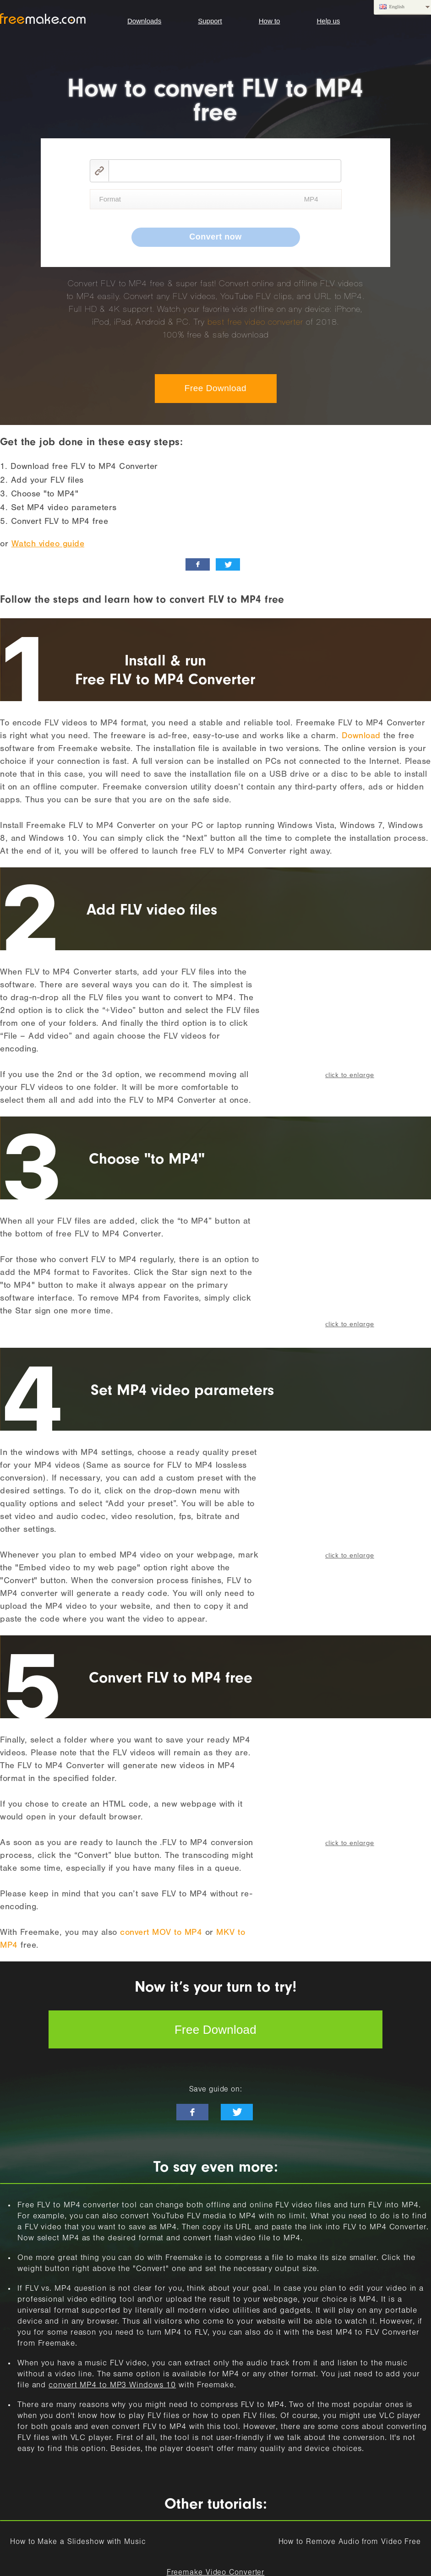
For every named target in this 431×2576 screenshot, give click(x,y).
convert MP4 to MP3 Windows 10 (112, 2386)
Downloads (144, 21)
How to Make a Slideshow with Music (78, 2543)
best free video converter (255, 322)
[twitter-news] (237, 2112)
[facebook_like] (197, 564)
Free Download (215, 388)
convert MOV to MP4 (161, 1933)
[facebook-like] (192, 2112)
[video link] (224, 170)
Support (210, 21)
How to (269, 21)
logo (43, 18)
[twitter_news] (228, 564)
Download (361, 736)
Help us (328, 21)
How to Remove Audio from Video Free (349, 2543)
